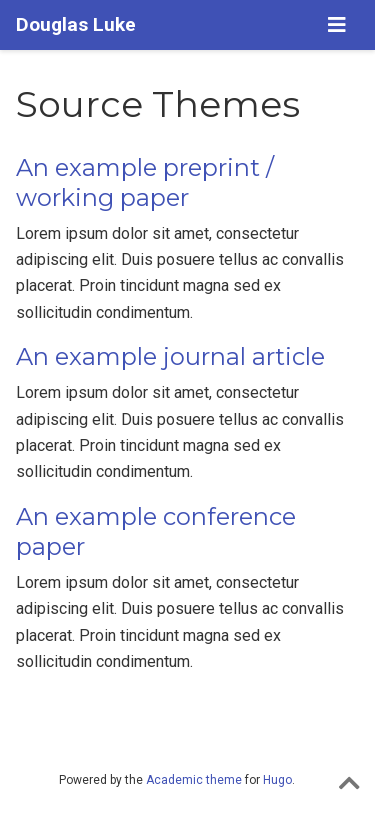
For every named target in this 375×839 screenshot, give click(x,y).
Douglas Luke (76, 24)
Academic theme (194, 780)
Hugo (277, 780)
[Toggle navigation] (337, 25)
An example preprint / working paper (145, 182)
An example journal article (170, 356)
